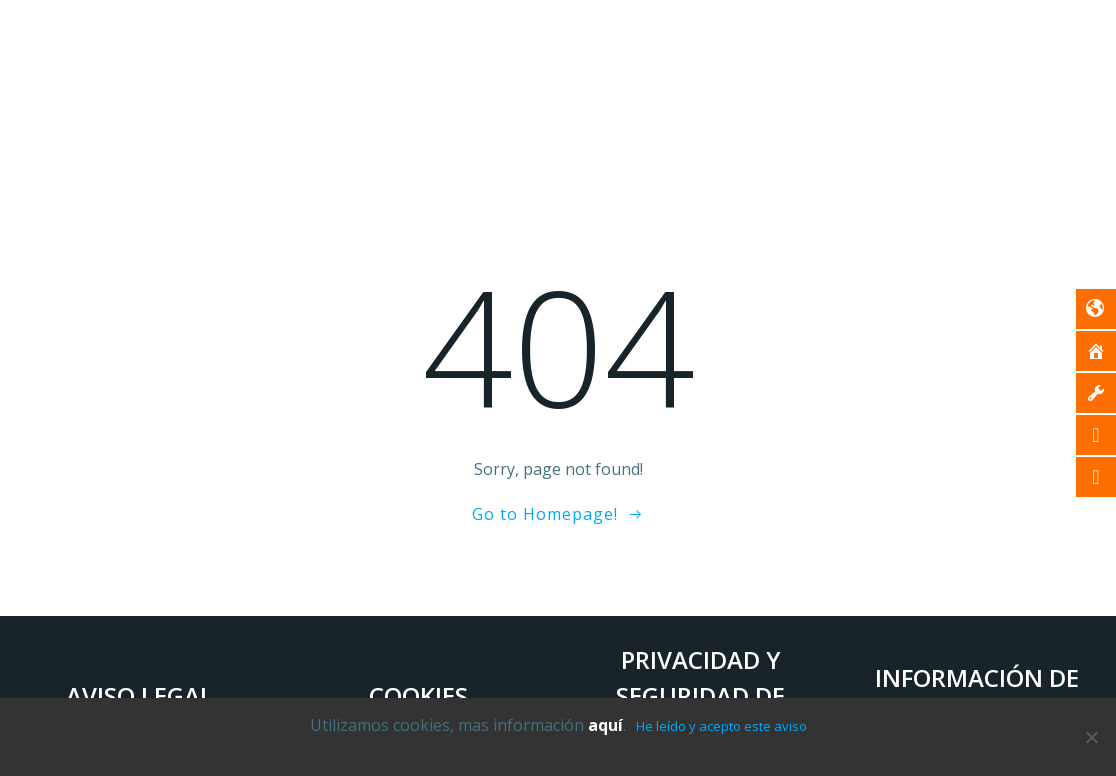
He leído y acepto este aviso (721, 726)
